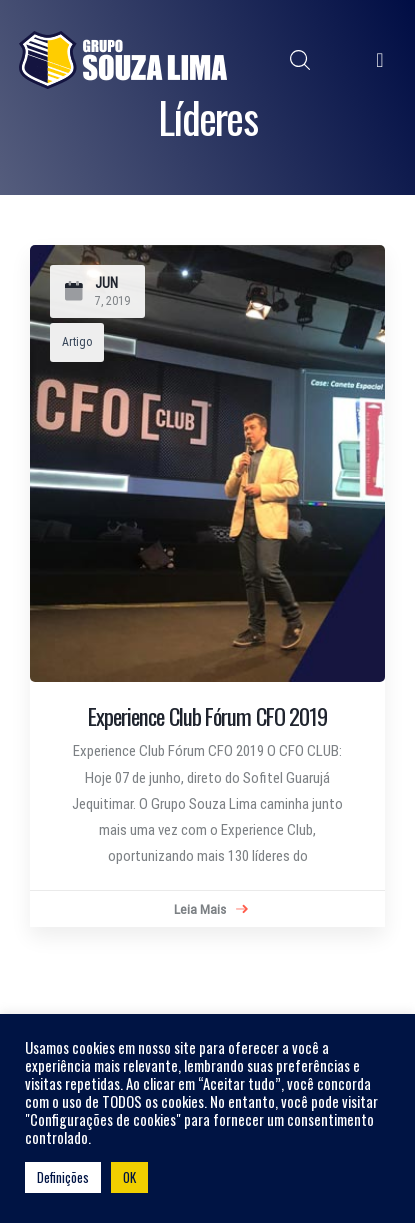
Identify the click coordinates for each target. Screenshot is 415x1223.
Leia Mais (211, 910)
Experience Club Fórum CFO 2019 (208, 716)
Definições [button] (63, 1177)
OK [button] (129, 1177)
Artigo (77, 342)
